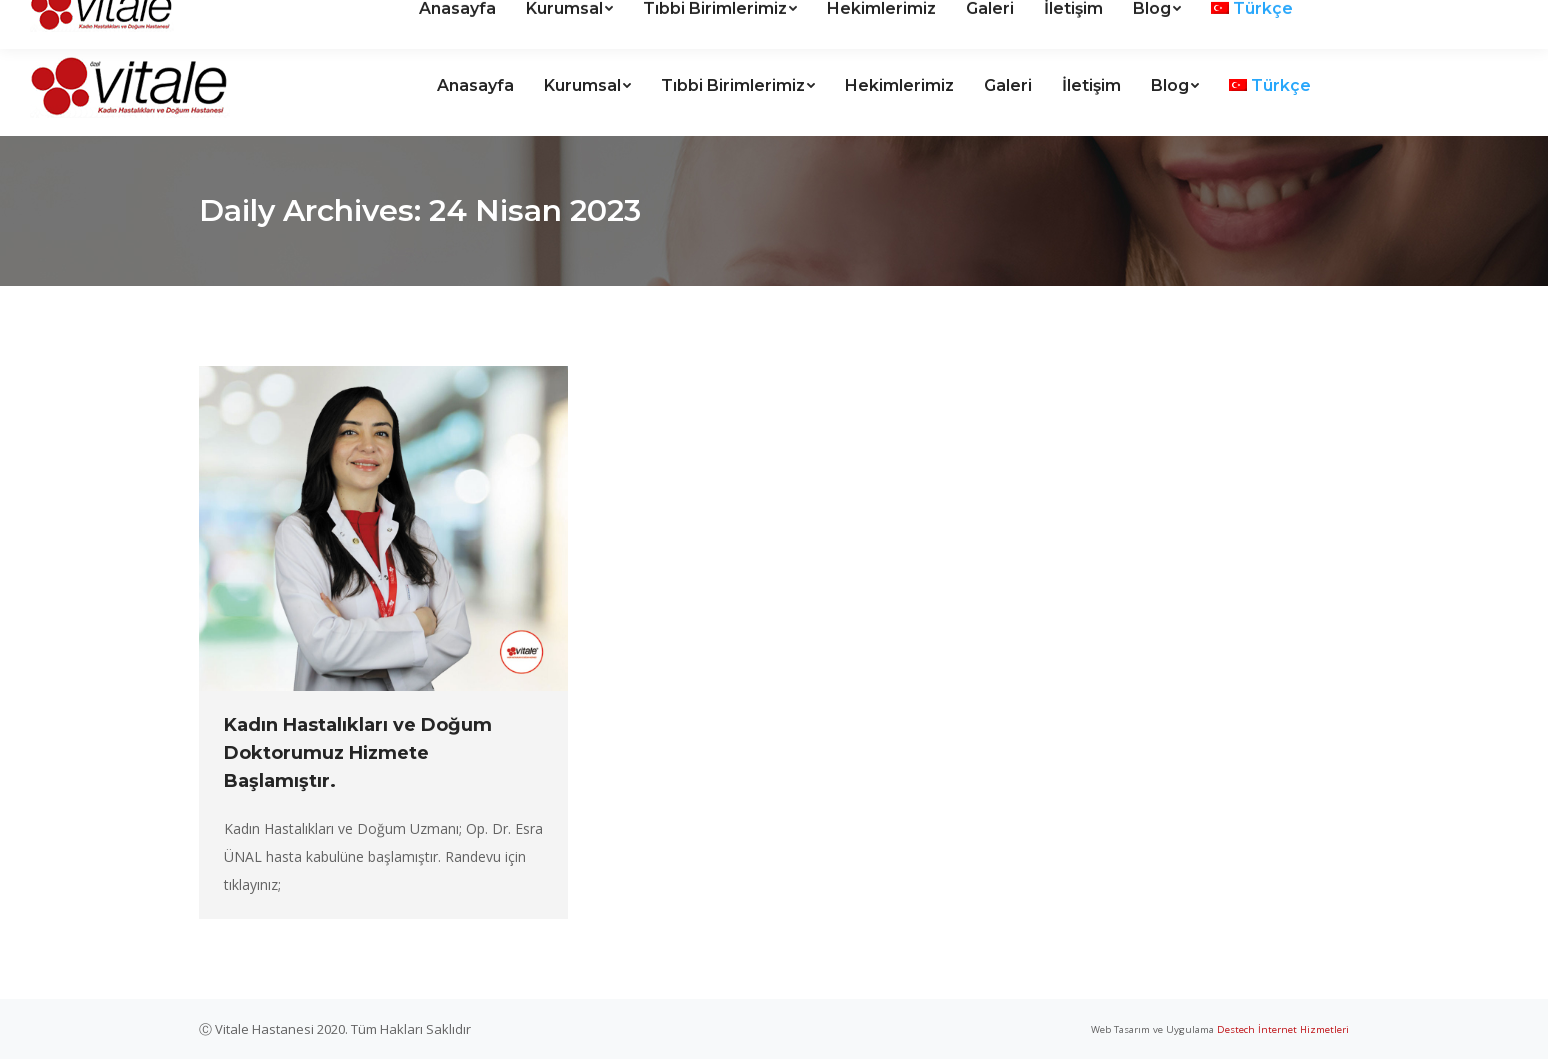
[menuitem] (475, 86)
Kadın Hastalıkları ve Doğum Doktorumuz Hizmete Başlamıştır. (358, 753)
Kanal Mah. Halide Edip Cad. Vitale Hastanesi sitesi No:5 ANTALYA (269, 18)
